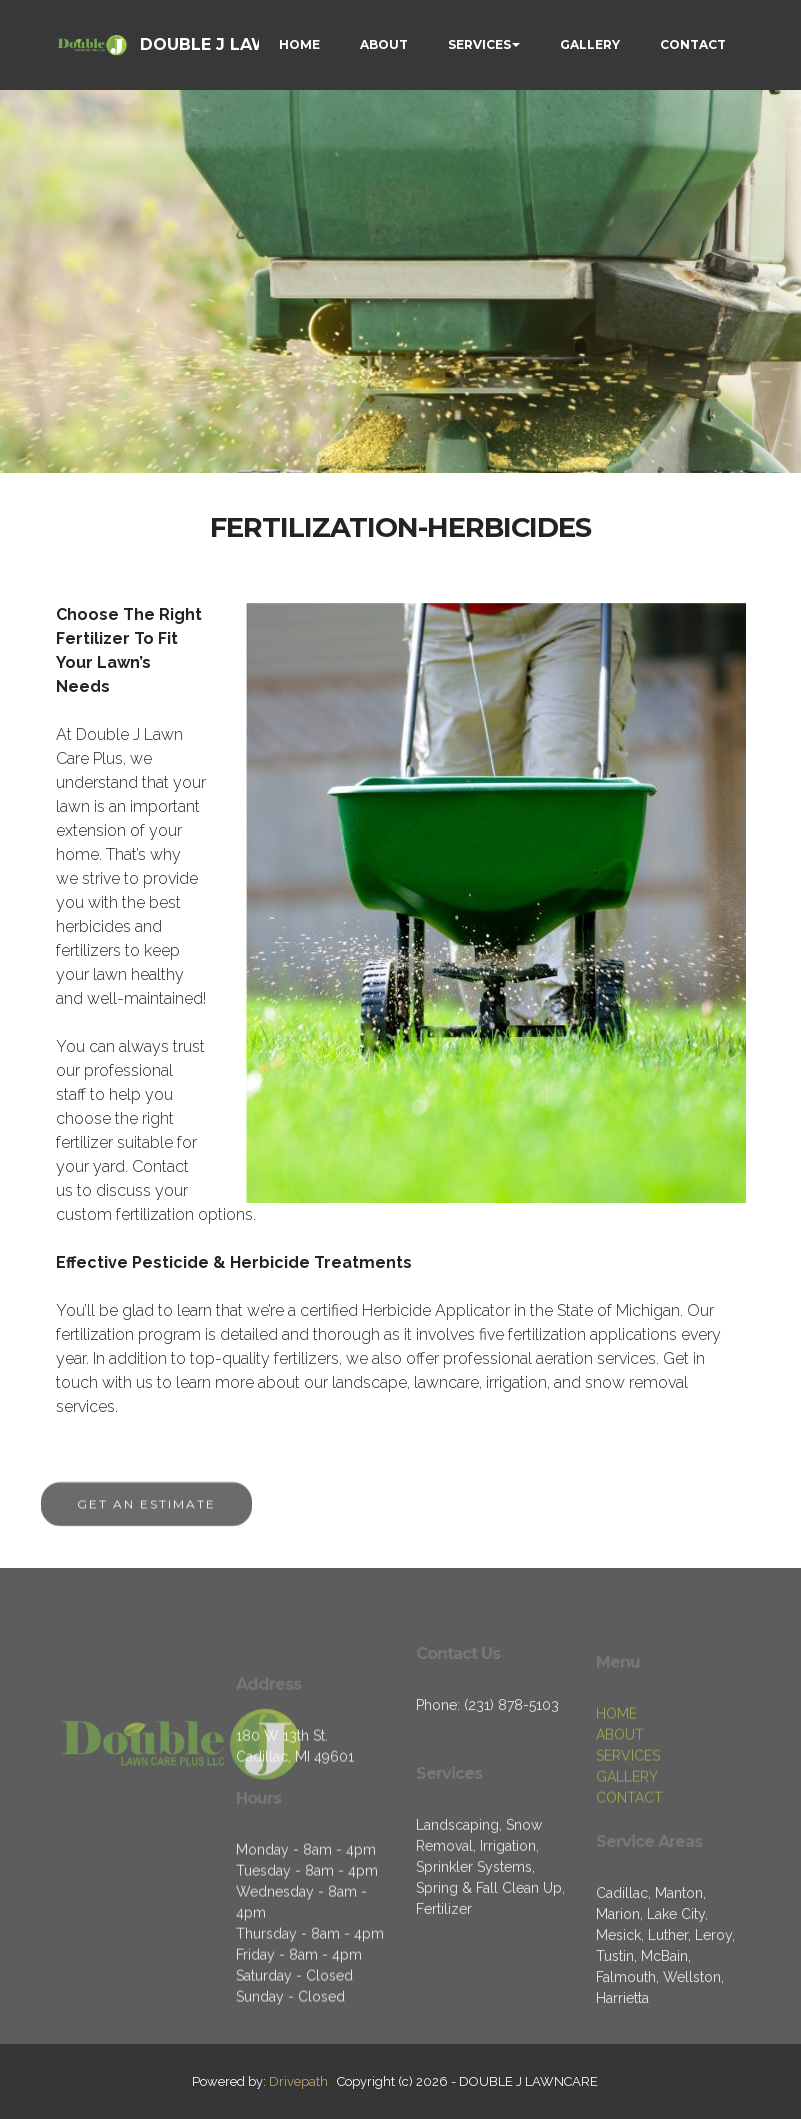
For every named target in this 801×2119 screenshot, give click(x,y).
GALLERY (590, 44)
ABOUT (384, 44)
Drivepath (298, 2081)
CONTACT (693, 44)
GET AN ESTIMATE (146, 1517)
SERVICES (479, 44)
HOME (299, 44)
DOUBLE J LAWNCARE (233, 44)
